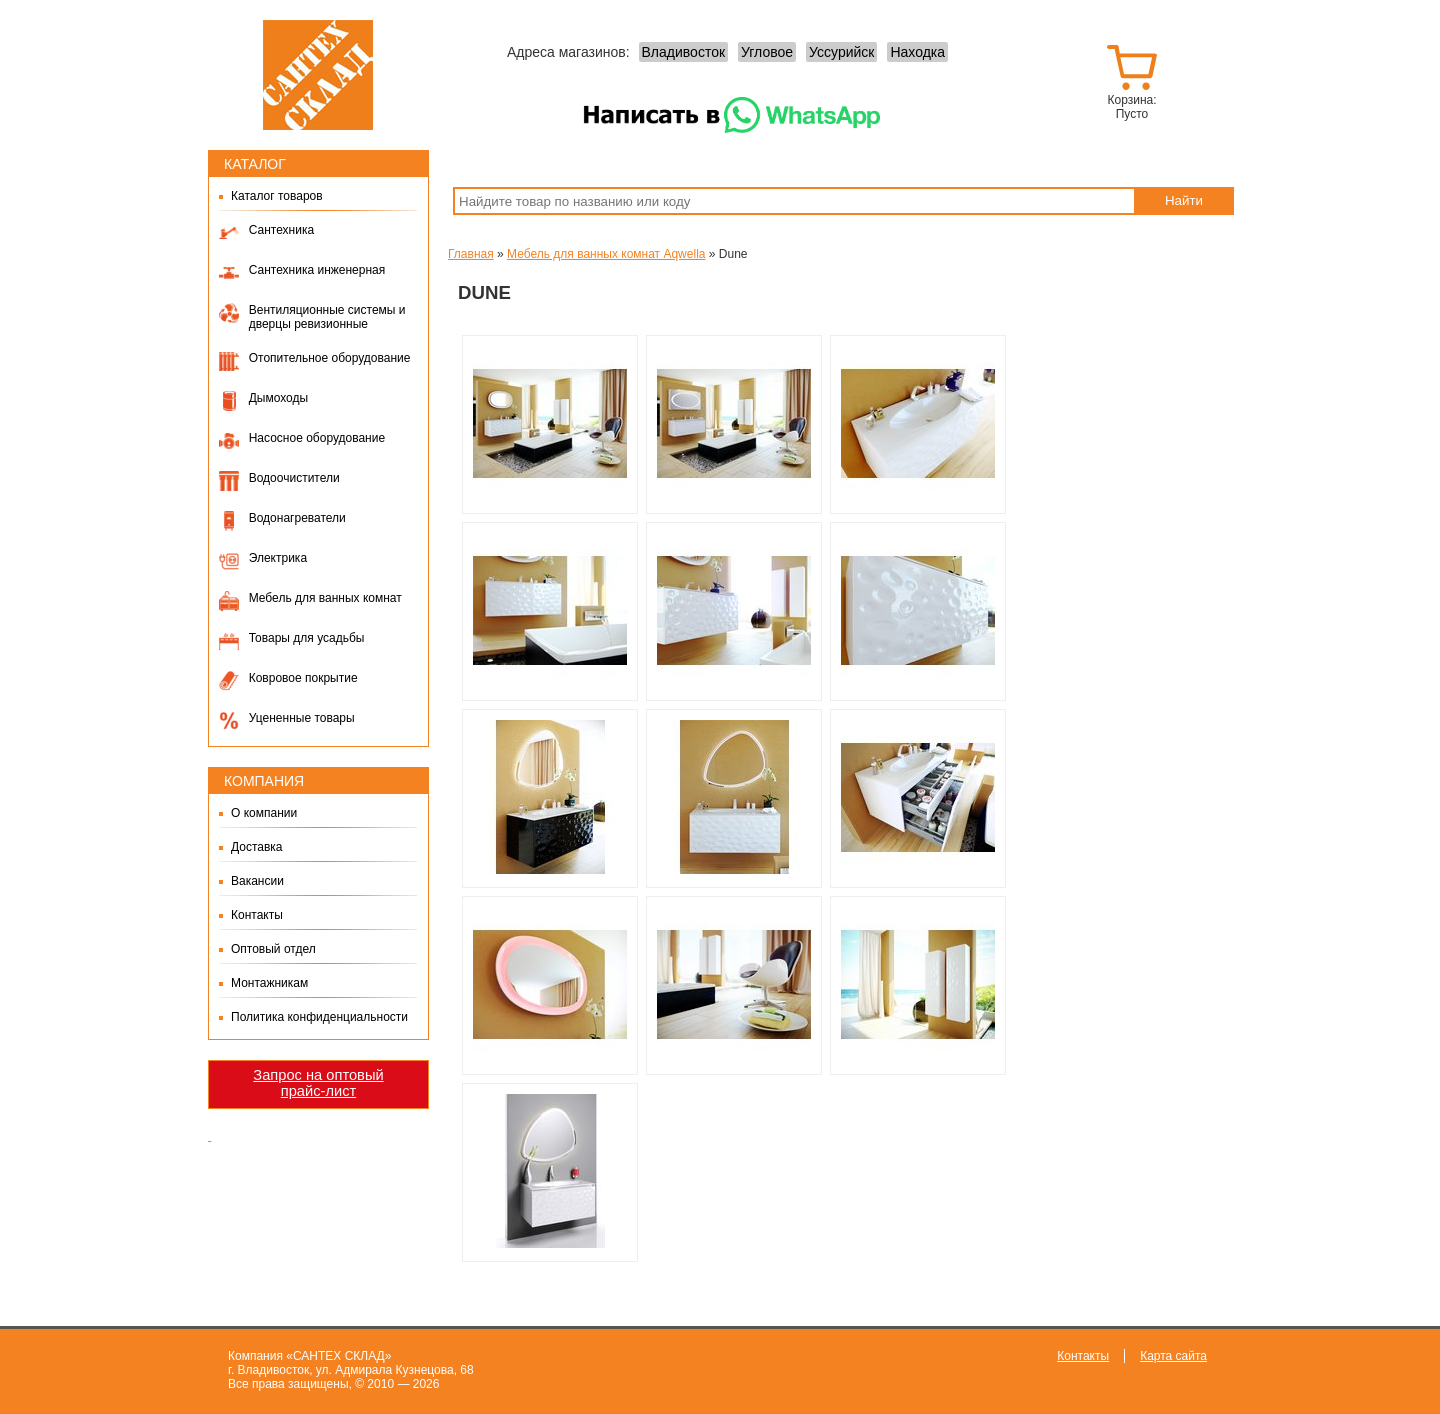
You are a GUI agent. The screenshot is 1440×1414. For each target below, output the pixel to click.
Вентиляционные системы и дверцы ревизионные (327, 317)
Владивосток (684, 52)
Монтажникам (269, 983)
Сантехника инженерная (317, 270)
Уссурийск (841, 52)
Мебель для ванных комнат (325, 598)
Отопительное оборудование (330, 358)
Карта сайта (1173, 1356)
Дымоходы (278, 398)
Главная (471, 254)
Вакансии (257, 881)
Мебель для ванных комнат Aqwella (606, 254)
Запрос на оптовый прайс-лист (318, 1083)
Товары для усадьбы (307, 638)
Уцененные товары (302, 718)
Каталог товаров (277, 196)
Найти (1184, 200)
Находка (917, 52)
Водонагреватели (297, 518)
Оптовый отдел (273, 949)
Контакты (257, 915)
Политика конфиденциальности (319, 1017)
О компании (264, 813)
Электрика (278, 558)
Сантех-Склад (318, 75)
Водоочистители (294, 478)
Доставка (257, 847)
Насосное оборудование (317, 438)
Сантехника (281, 230)
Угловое (767, 52)
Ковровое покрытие (303, 678)
